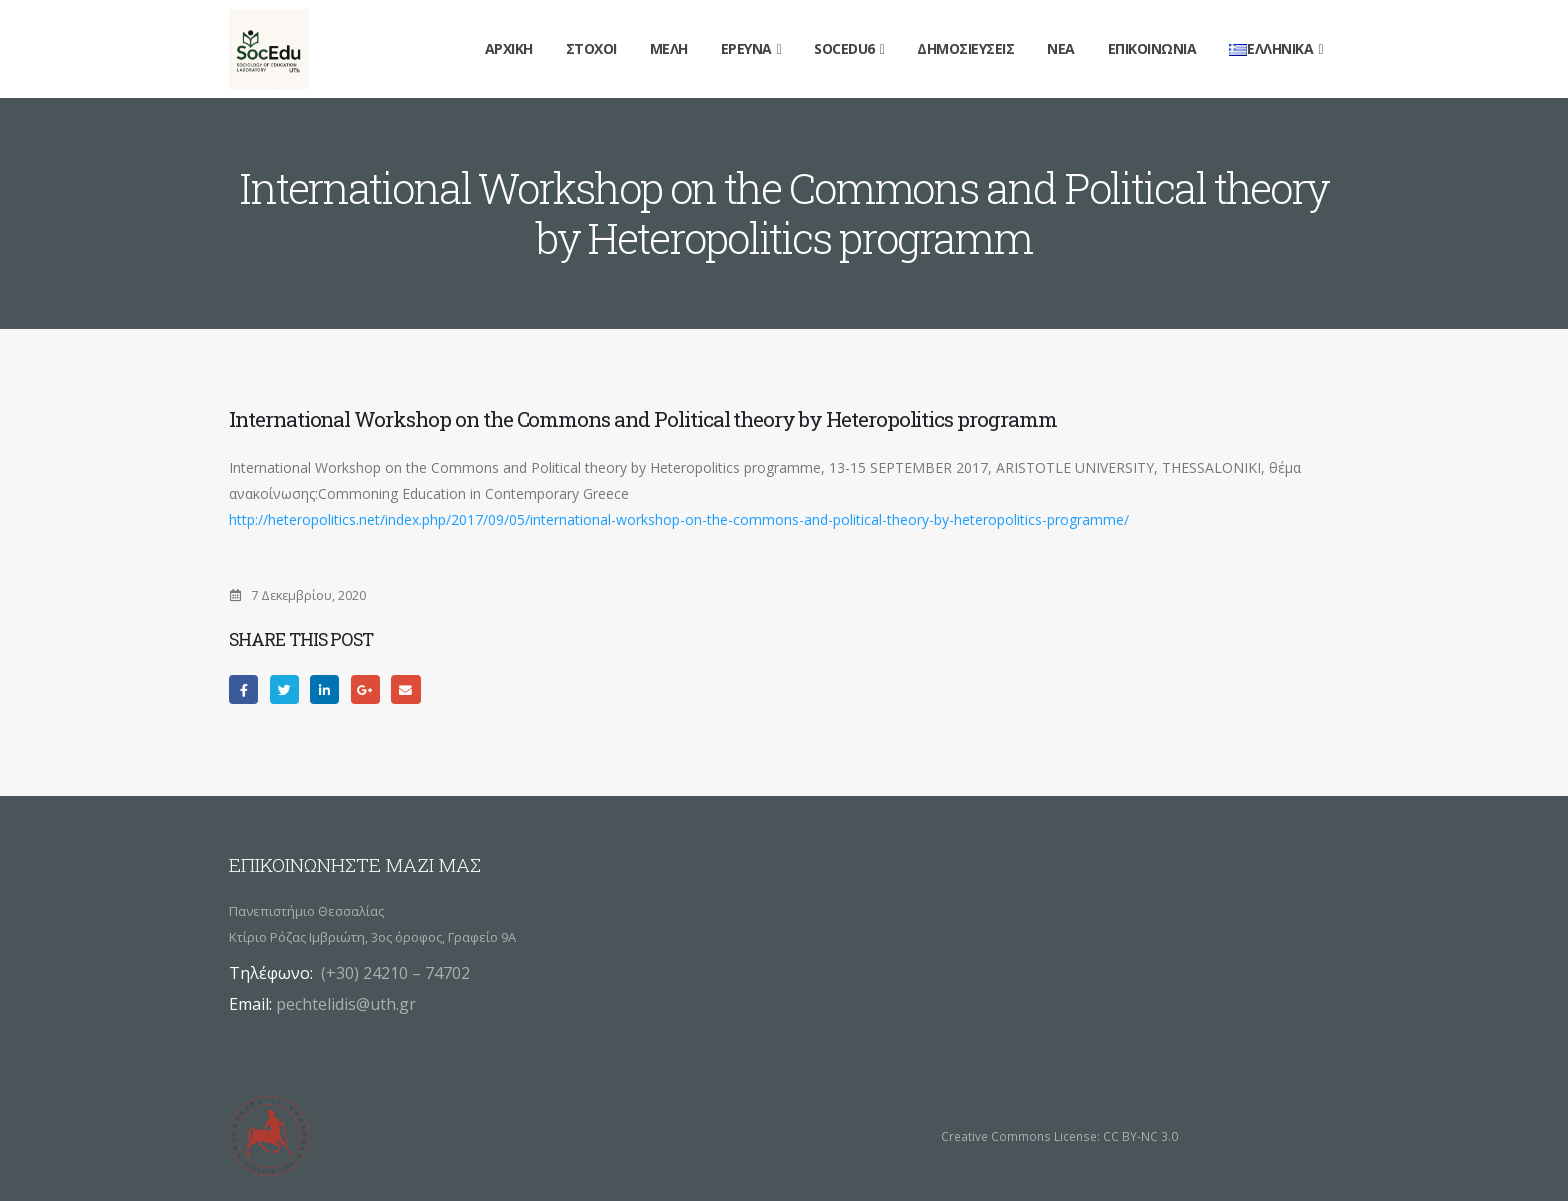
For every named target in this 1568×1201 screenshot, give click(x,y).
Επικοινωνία (1152, 48)
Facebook (243, 689)
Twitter (284, 689)
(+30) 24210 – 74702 (395, 973)
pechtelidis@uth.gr (346, 1004)
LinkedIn (324, 689)
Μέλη (669, 48)
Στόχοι (591, 48)
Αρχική (509, 48)
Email (405, 689)
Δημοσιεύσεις (965, 48)
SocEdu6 (844, 48)
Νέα (1061, 48)
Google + (365, 689)
